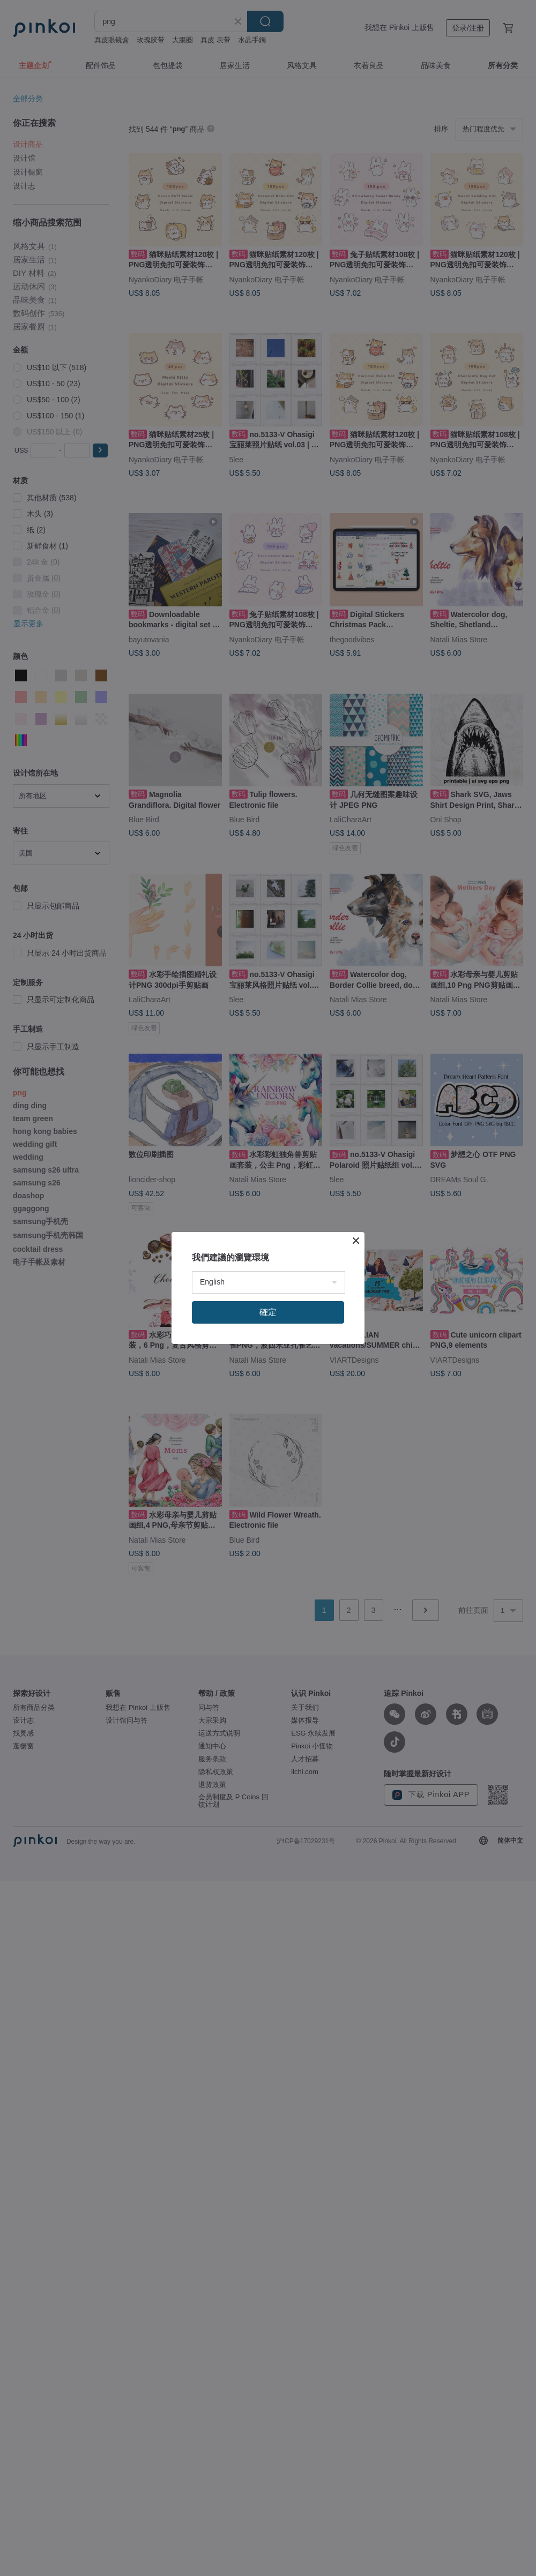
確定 (268, 1312)
